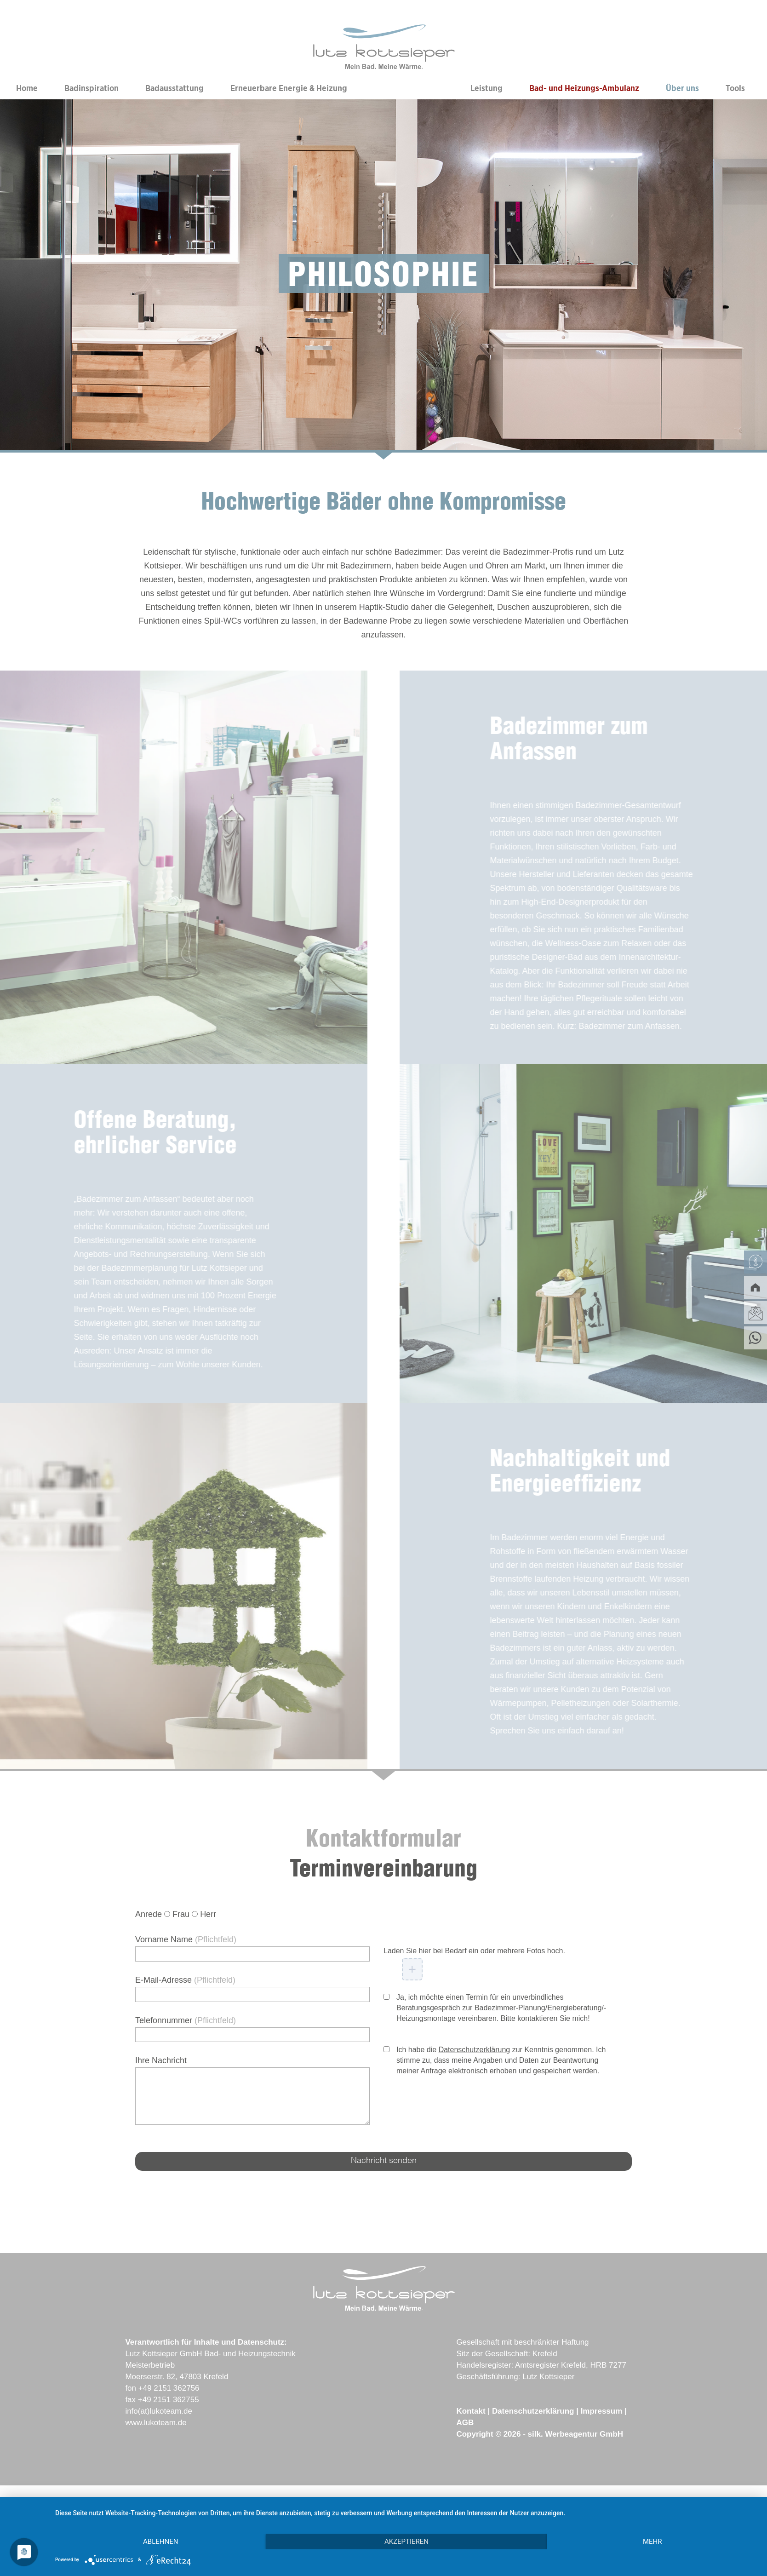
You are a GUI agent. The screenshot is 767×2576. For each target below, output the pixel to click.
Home (27, 89)
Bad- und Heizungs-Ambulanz (584, 89)
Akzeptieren (406, 2541)
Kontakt (470, 2411)
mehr (652, 2541)
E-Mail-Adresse (185, 1980)
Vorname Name (185, 1939)
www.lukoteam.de (155, 2422)
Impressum (602, 2411)
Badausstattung (174, 89)
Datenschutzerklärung (474, 2050)
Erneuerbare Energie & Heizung (288, 89)
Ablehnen (160, 2541)
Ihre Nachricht (161, 2060)
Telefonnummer (185, 2020)
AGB (465, 2422)
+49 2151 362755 (168, 2399)
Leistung (486, 89)
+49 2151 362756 (169, 2388)
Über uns (682, 89)
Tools (735, 89)
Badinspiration (91, 89)
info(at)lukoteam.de (158, 2411)
